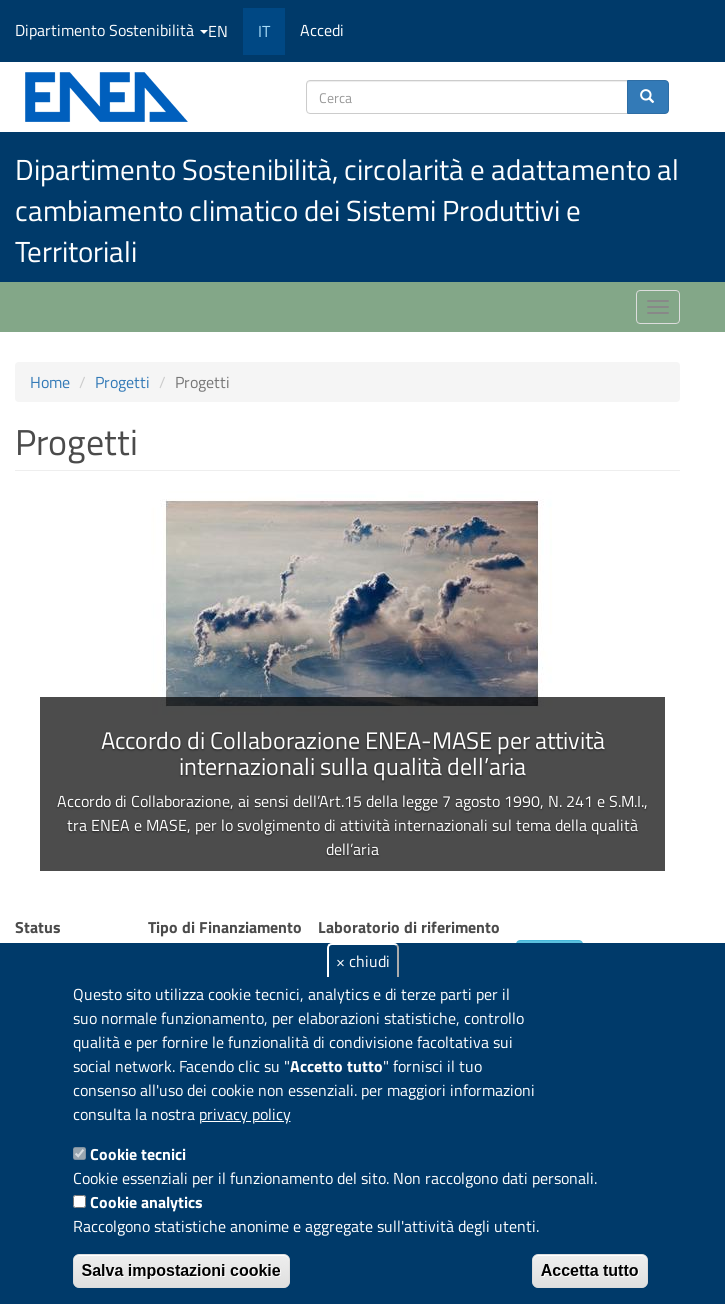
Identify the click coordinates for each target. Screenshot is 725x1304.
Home (50, 382)
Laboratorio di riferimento (409, 927)
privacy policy (245, 1114)
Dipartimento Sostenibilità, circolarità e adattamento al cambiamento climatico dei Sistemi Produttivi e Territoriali (347, 210)
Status (38, 927)
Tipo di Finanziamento (225, 927)
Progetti (122, 382)
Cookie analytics (146, 1202)
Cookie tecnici (138, 1154)
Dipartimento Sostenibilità (111, 30)
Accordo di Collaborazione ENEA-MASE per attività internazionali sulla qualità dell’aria (353, 753)
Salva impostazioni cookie (181, 1270)
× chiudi (363, 961)
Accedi (322, 30)
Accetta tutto (590, 1270)
